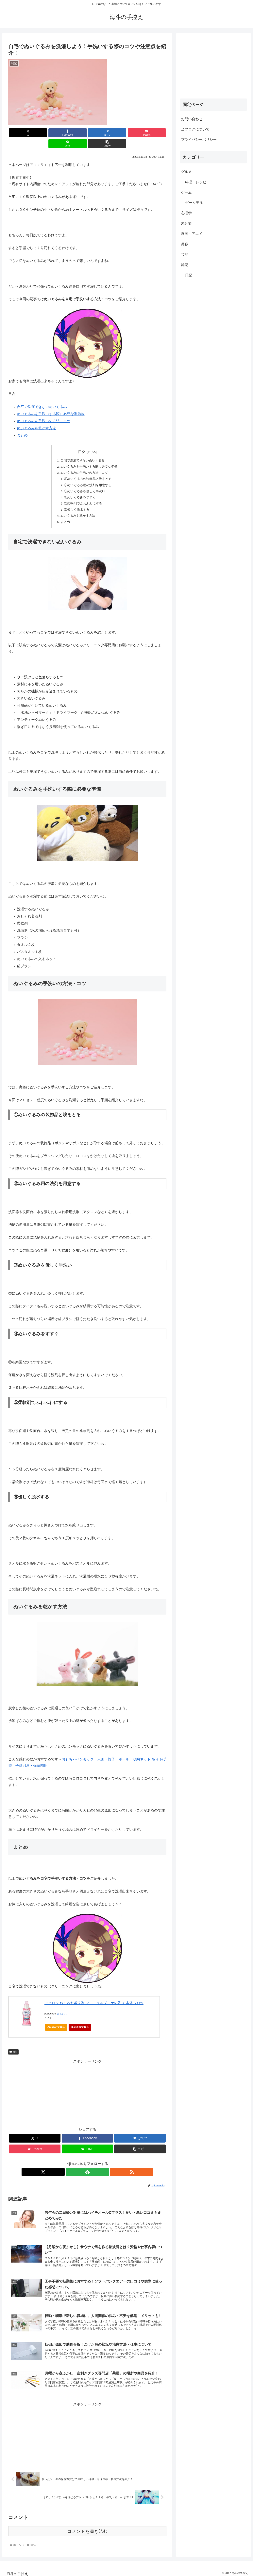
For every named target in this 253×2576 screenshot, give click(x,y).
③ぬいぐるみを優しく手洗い (85, 482)
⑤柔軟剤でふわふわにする (83, 494)
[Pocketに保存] (100, 132)
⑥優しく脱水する (77, 501)
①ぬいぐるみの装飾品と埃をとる (88, 469)
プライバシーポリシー (199, 140)
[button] (153, 132)
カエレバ (62, 2005)
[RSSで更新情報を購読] (96, 2164)
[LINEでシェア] (127, 132)
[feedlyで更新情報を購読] (87, 2164)
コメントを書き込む (87, 2528)
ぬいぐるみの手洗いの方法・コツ (84, 462)
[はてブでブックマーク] (74, 132)
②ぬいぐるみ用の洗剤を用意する (88, 475)
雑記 (13, 2043)
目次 (81, 441)
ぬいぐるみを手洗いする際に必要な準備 (88, 456)
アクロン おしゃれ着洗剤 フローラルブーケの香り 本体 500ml (93, 1995)
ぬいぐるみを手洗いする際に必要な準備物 (51, 403)
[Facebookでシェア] (47, 132)
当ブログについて (195, 129)
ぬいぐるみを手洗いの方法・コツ (43, 410)
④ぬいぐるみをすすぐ (80, 488)
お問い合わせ (191, 119)
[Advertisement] (87, 2084)
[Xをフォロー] (78, 2164)
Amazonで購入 (56, 2019)
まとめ (22, 424)
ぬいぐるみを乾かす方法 (36, 417)
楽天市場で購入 (80, 2019)
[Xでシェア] (21, 132)
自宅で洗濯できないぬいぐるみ (42, 396)
